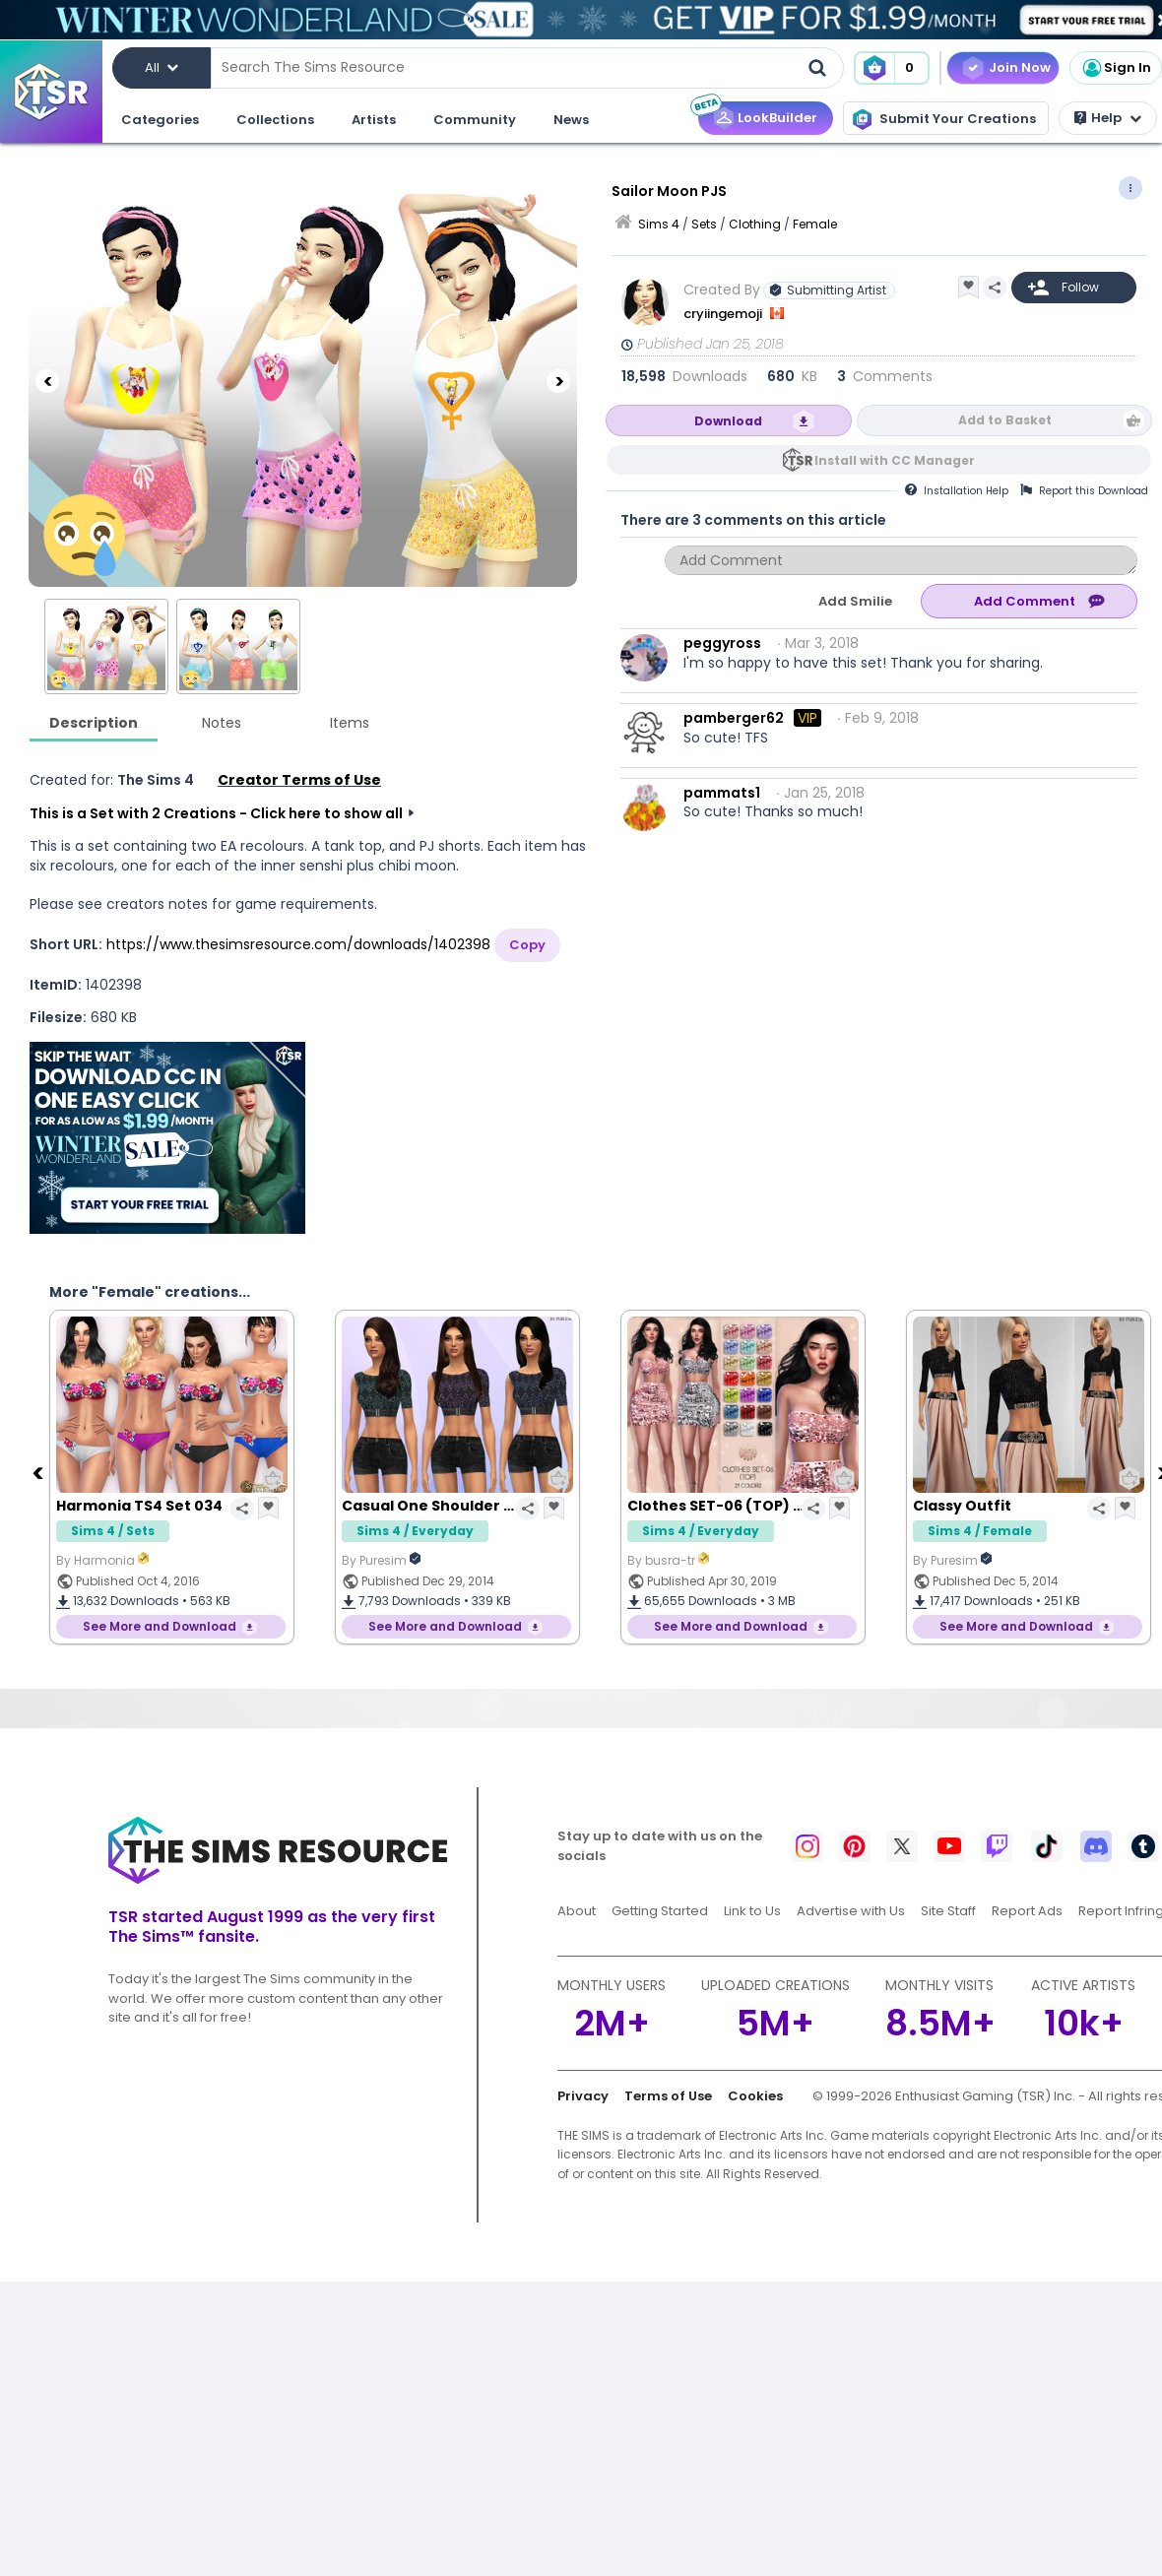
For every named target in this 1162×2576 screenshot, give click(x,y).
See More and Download (159, 1626)
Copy (527, 944)
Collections (275, 119)
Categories (160, 119)
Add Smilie (855, 601)
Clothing (755, 224)
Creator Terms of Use (299, 780)
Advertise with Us (851, 1910)
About (576, 1910)
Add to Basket (1005, 420)
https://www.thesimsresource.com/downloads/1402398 (298, 944)
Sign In (1115, 68)
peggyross (722, 643)
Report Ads (1027, 1910)
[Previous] (47, 381)
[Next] (558, 381)
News (571, 119)
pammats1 (721, 793)
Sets (704, 224)
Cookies (755, 2096)
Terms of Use (668, 2096)
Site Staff (948, 1910)
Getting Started (660, 1910)
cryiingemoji (724, 313)
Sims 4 (658, 224)
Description (93, 723)
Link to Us (752, 1910)
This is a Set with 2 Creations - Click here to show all (216, 813)
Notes (221, 723)
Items (349, 723)
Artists (374, 119)
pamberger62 (733, 718)
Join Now (1020, 67)
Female (815, 224)
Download (728, 421)
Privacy (583, 2096)
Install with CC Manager (894, 460)
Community (474, 119)
